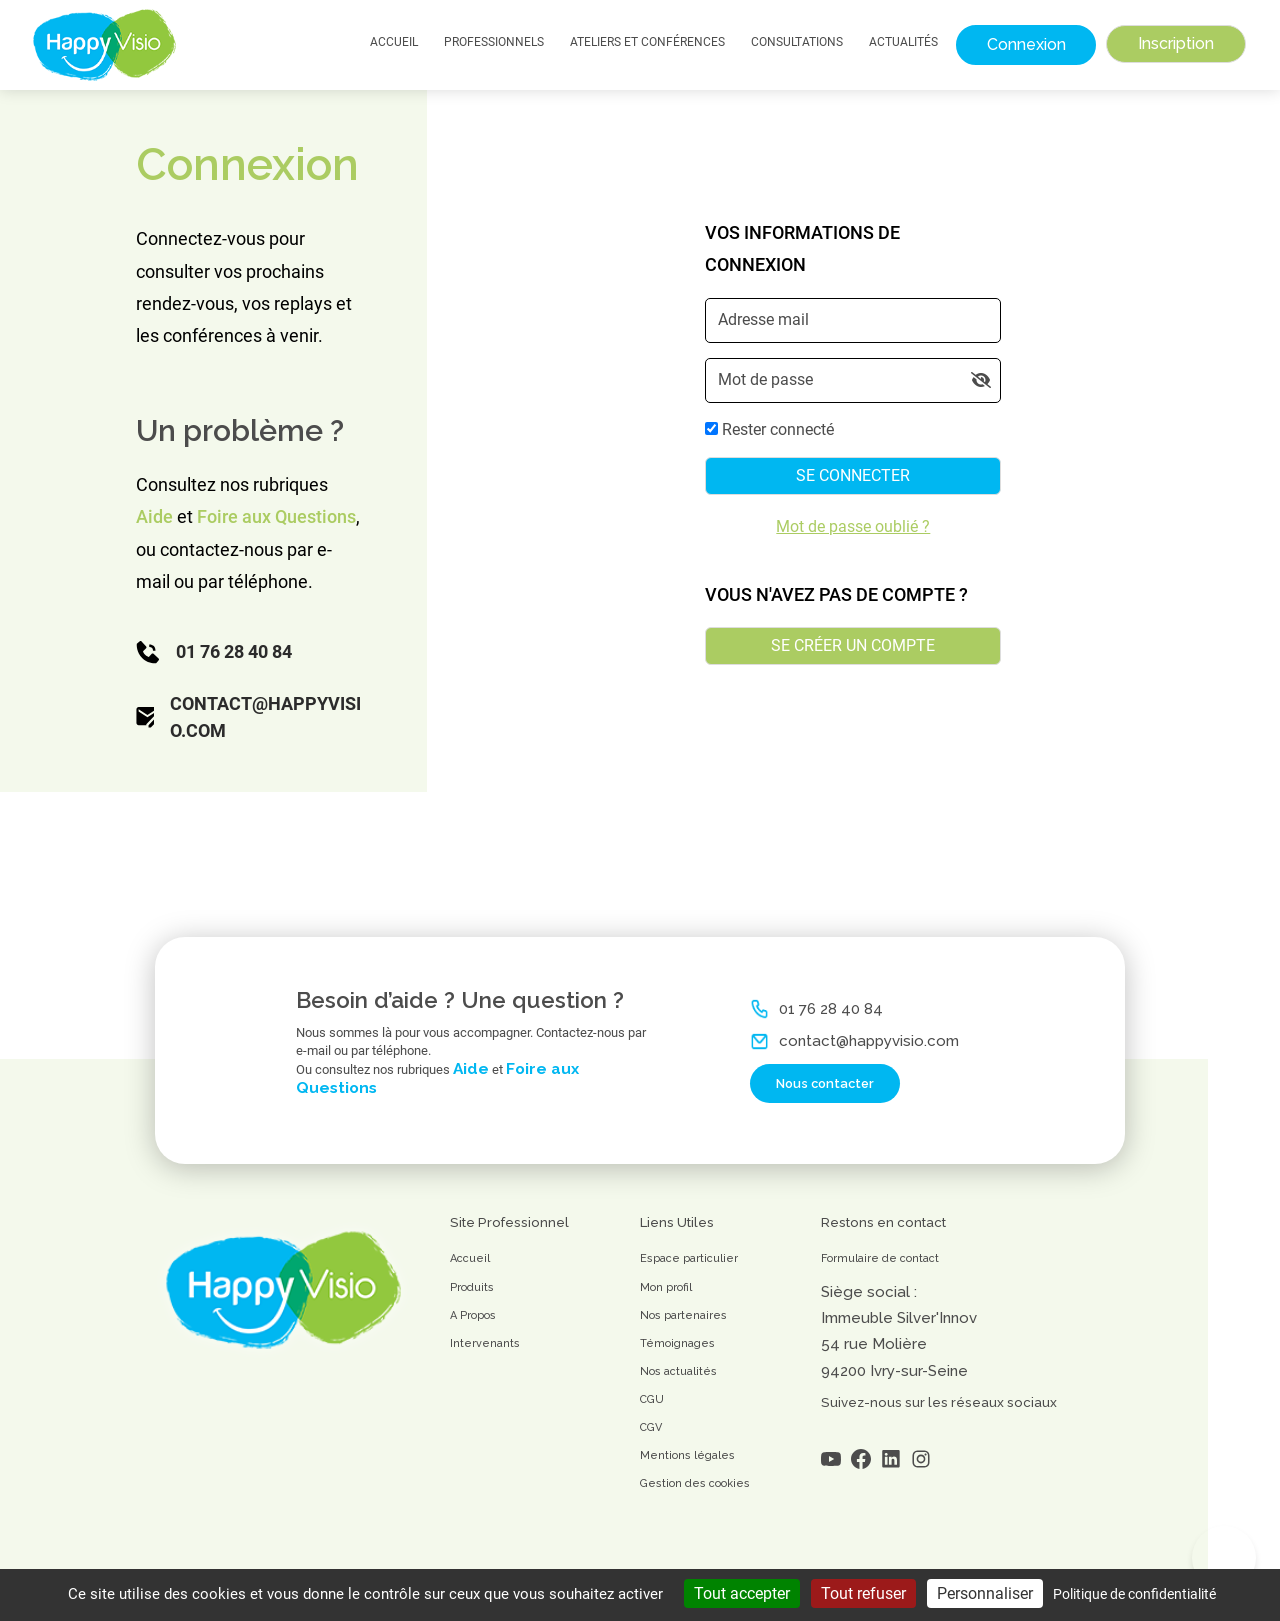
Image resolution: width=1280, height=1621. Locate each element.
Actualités (903, 42)
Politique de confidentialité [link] (1134, 1594)
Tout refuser (863, 1593)
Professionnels (494, 42)
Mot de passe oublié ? (853, 526)
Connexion (1026, 44)
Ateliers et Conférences (647, 42)
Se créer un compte (853, 645)
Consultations (797, 42)
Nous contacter (811, 1107)
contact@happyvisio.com (265, 717)
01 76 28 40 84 (234, 651)
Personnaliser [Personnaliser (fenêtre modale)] (985, 1593)
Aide (154, 516)
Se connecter (853, 475)
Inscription (1176, 43)
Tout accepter (742, 1593)
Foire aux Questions (276, 516)
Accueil (394, 42)
